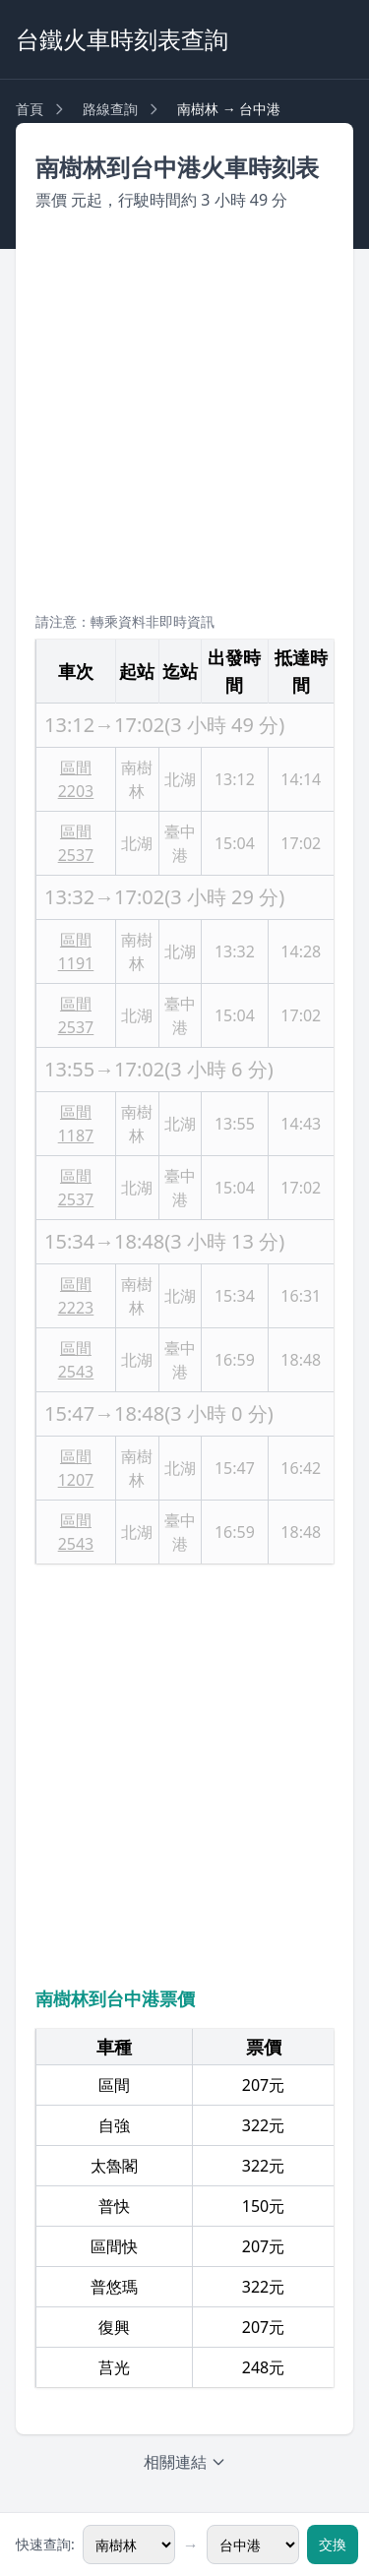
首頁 (29, 108)
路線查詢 (110, 108)
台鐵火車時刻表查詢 (122, 39)
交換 (332, 2544)
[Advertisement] (184, 411)
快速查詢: (45, 2544)
